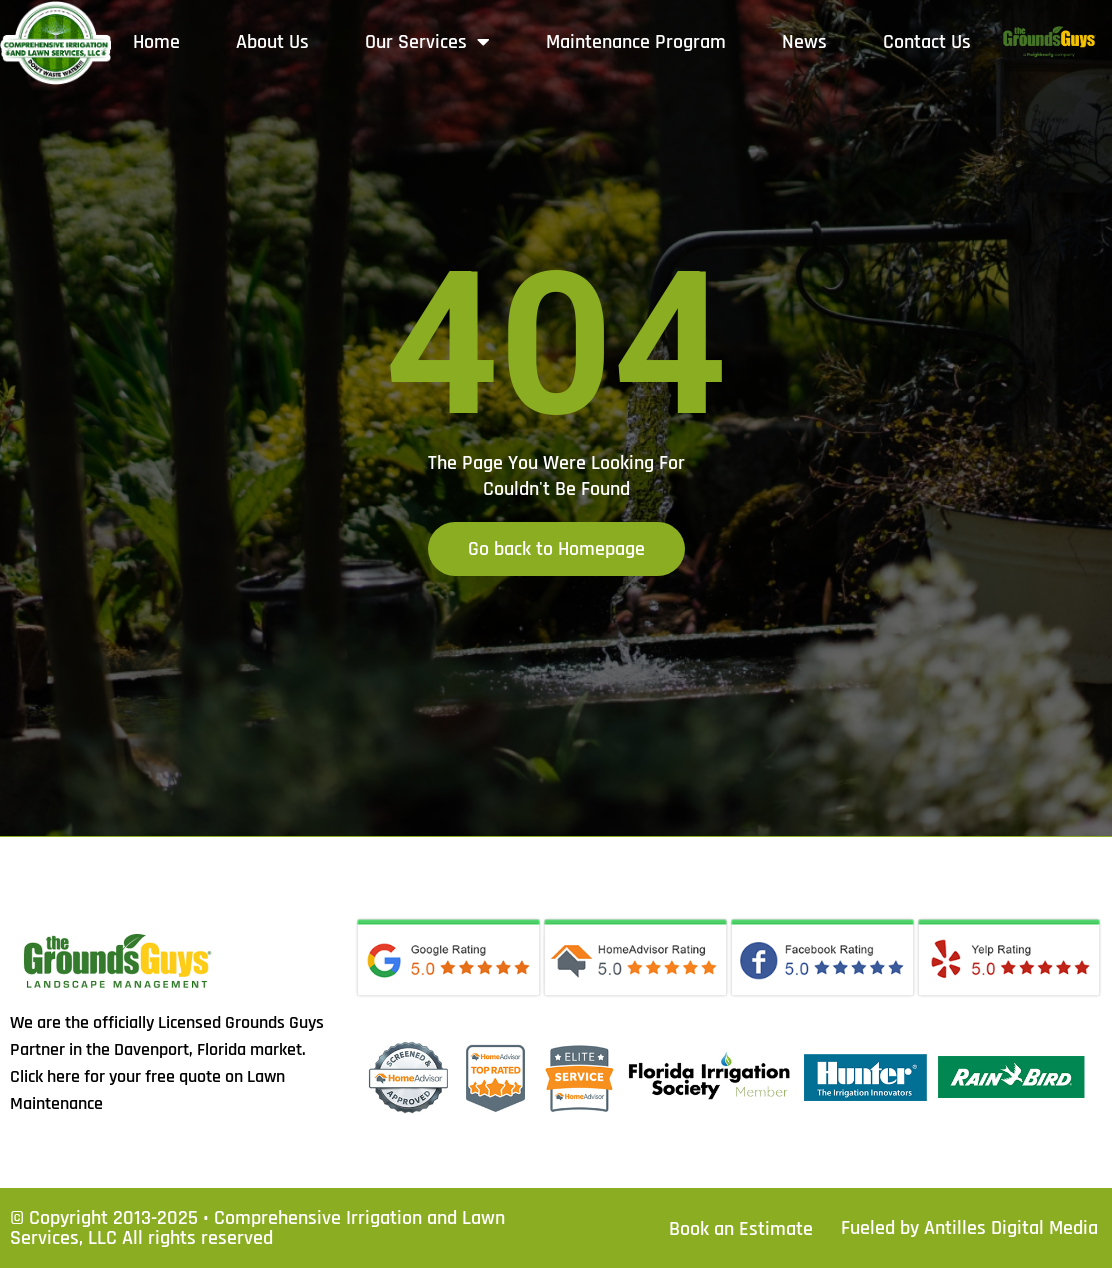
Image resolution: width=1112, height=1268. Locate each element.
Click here (45, 1076)
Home (156, 42)
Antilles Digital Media (1011, 1228)
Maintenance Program (636, 42)
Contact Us (927, 42)
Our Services (427, 42)
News (804, 42)
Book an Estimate (741, 1229)
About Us (272, 42)
